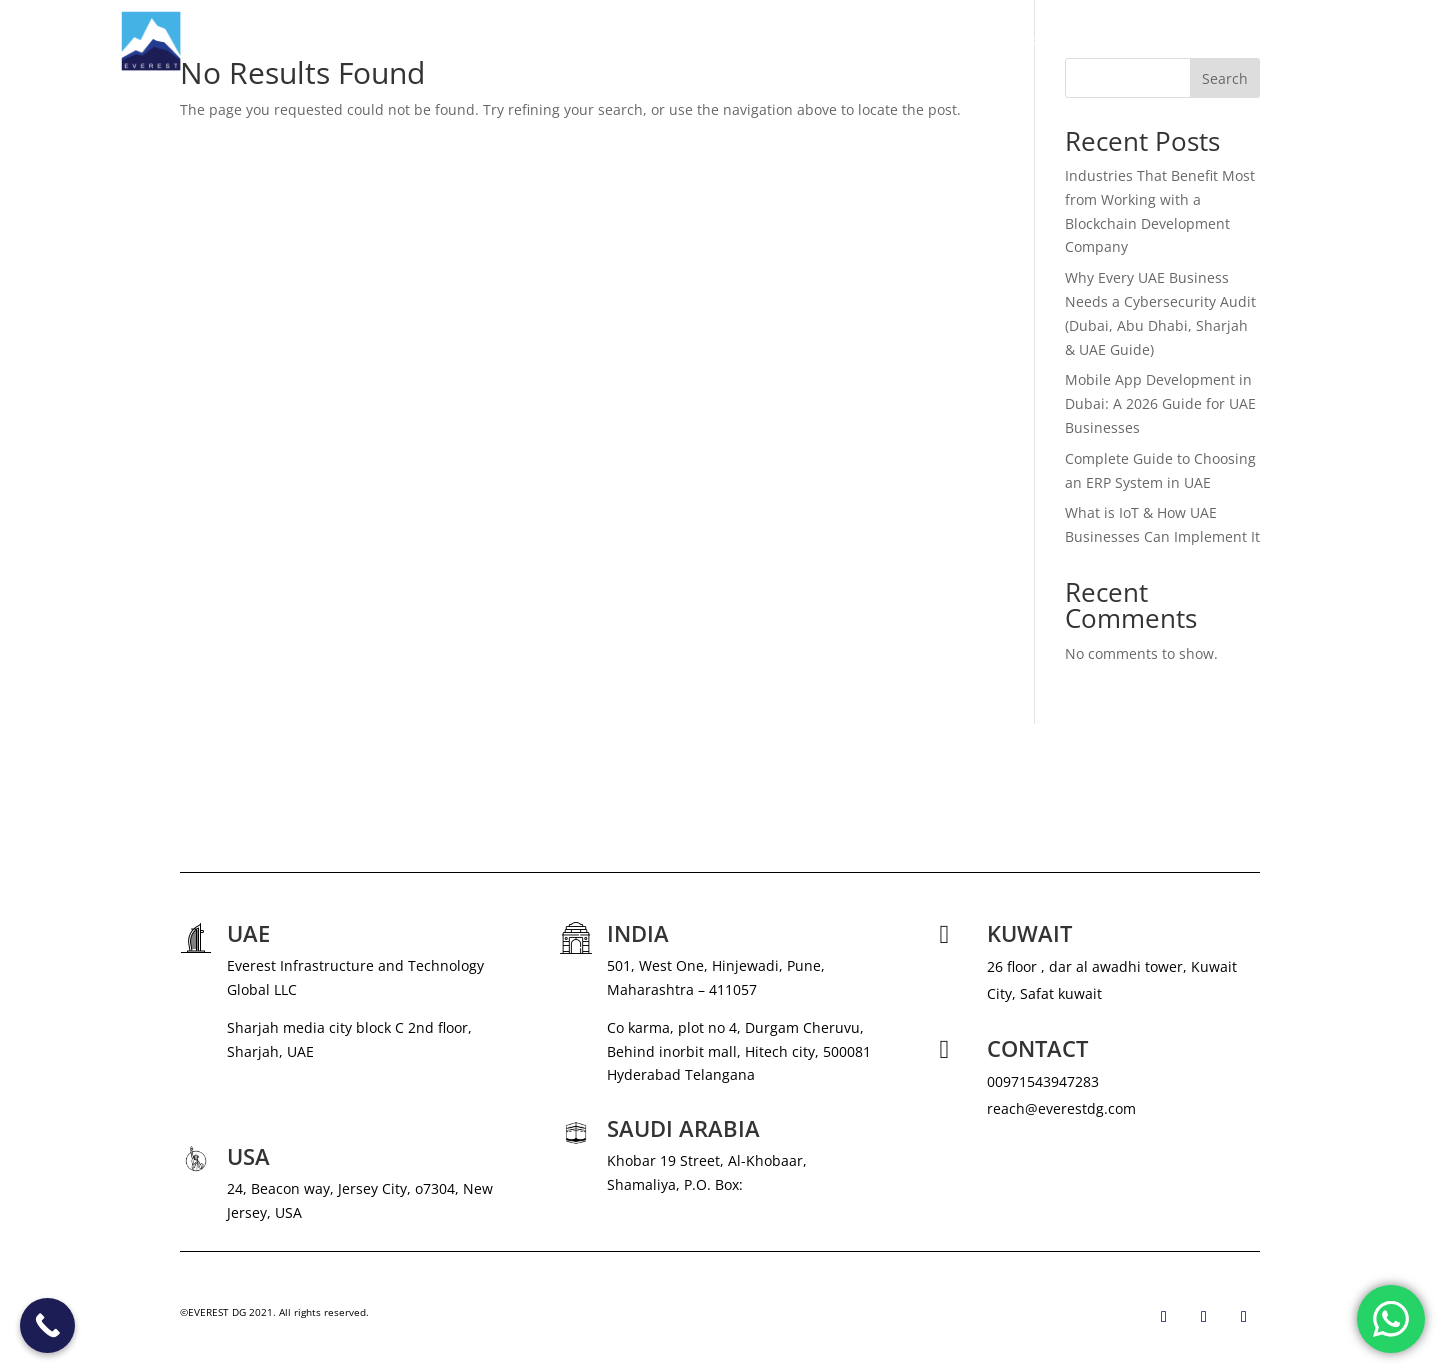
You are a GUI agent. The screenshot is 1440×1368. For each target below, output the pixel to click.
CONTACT (1287, 41)
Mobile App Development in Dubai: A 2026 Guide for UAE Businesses (1160, 403)
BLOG (1214, 41)
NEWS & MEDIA (1044, 41)
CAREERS (1144, 41)
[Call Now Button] (47, 1325)
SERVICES (923, 41)
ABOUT (847, 41)
